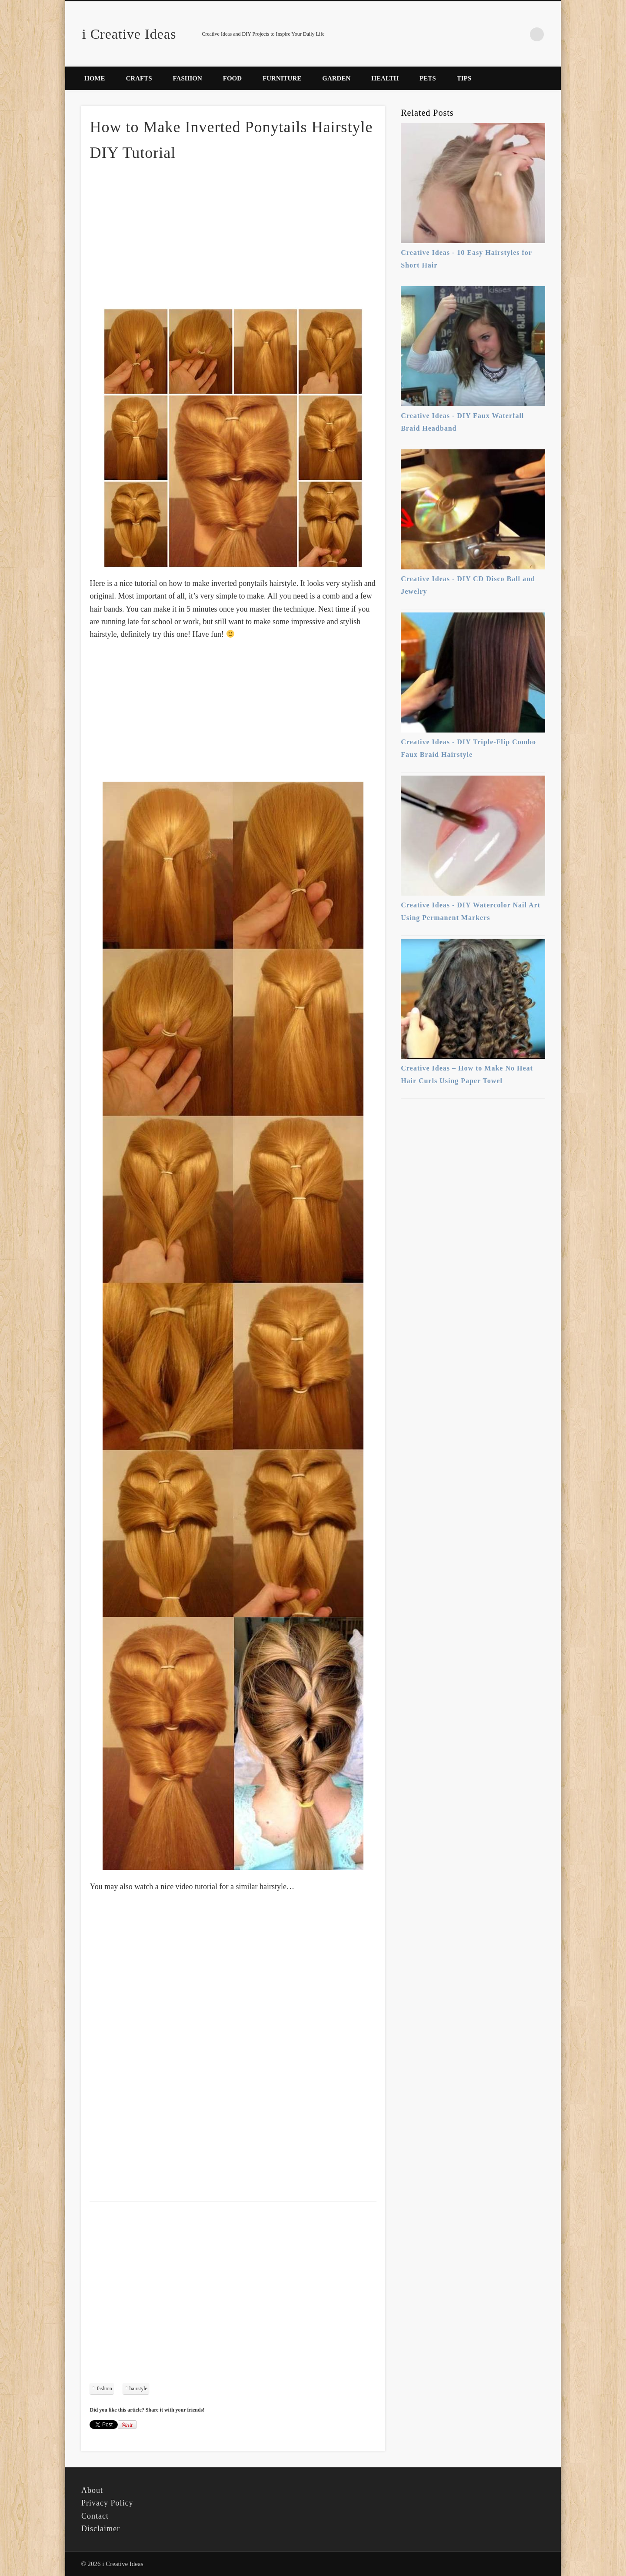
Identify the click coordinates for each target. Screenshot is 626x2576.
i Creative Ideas (129, 34)
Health (385, 78)
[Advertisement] (233, 234)
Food (232, 78)
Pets (428, 78)
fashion (104, 2388)
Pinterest (519, 34)
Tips (464, 78)
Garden (336, 78)
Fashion (187, 78)
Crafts (139, 78)
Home (94, 78)
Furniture (282, 78)
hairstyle (138, 2388)
